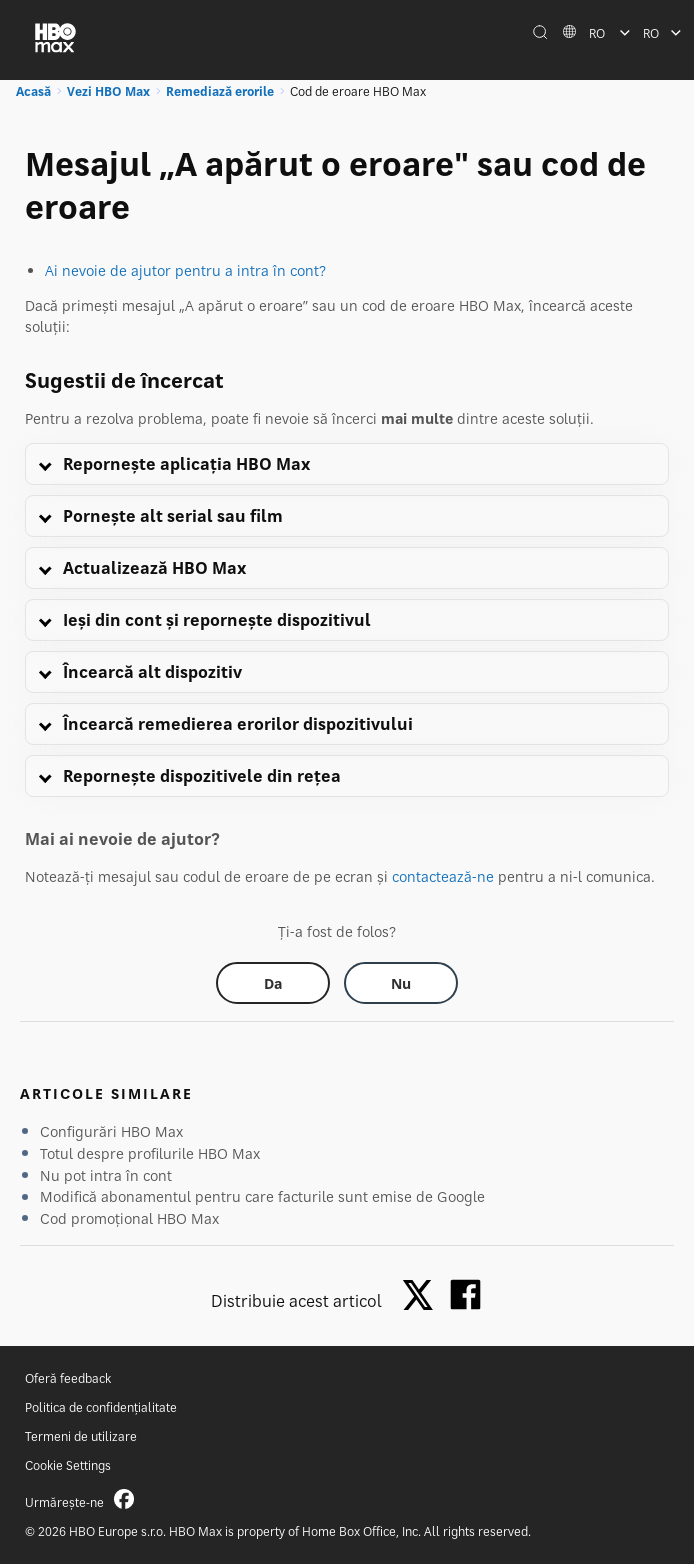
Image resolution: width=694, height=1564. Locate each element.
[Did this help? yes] (273, 983)
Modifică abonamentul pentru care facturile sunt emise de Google (262, 1196)
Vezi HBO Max (108, 91)
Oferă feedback (68, 1378)
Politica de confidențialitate (101, 1407)
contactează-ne (443, 876)
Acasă (33, 91)
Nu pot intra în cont (106, 1175)
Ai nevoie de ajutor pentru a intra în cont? (185, 270)
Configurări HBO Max (111, 1131)
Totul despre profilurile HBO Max (150, 1153)
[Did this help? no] (401, 983)
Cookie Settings (68, 1465)
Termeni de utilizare (81, 1436)
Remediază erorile (220, 91)
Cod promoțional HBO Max (129, 1218)
